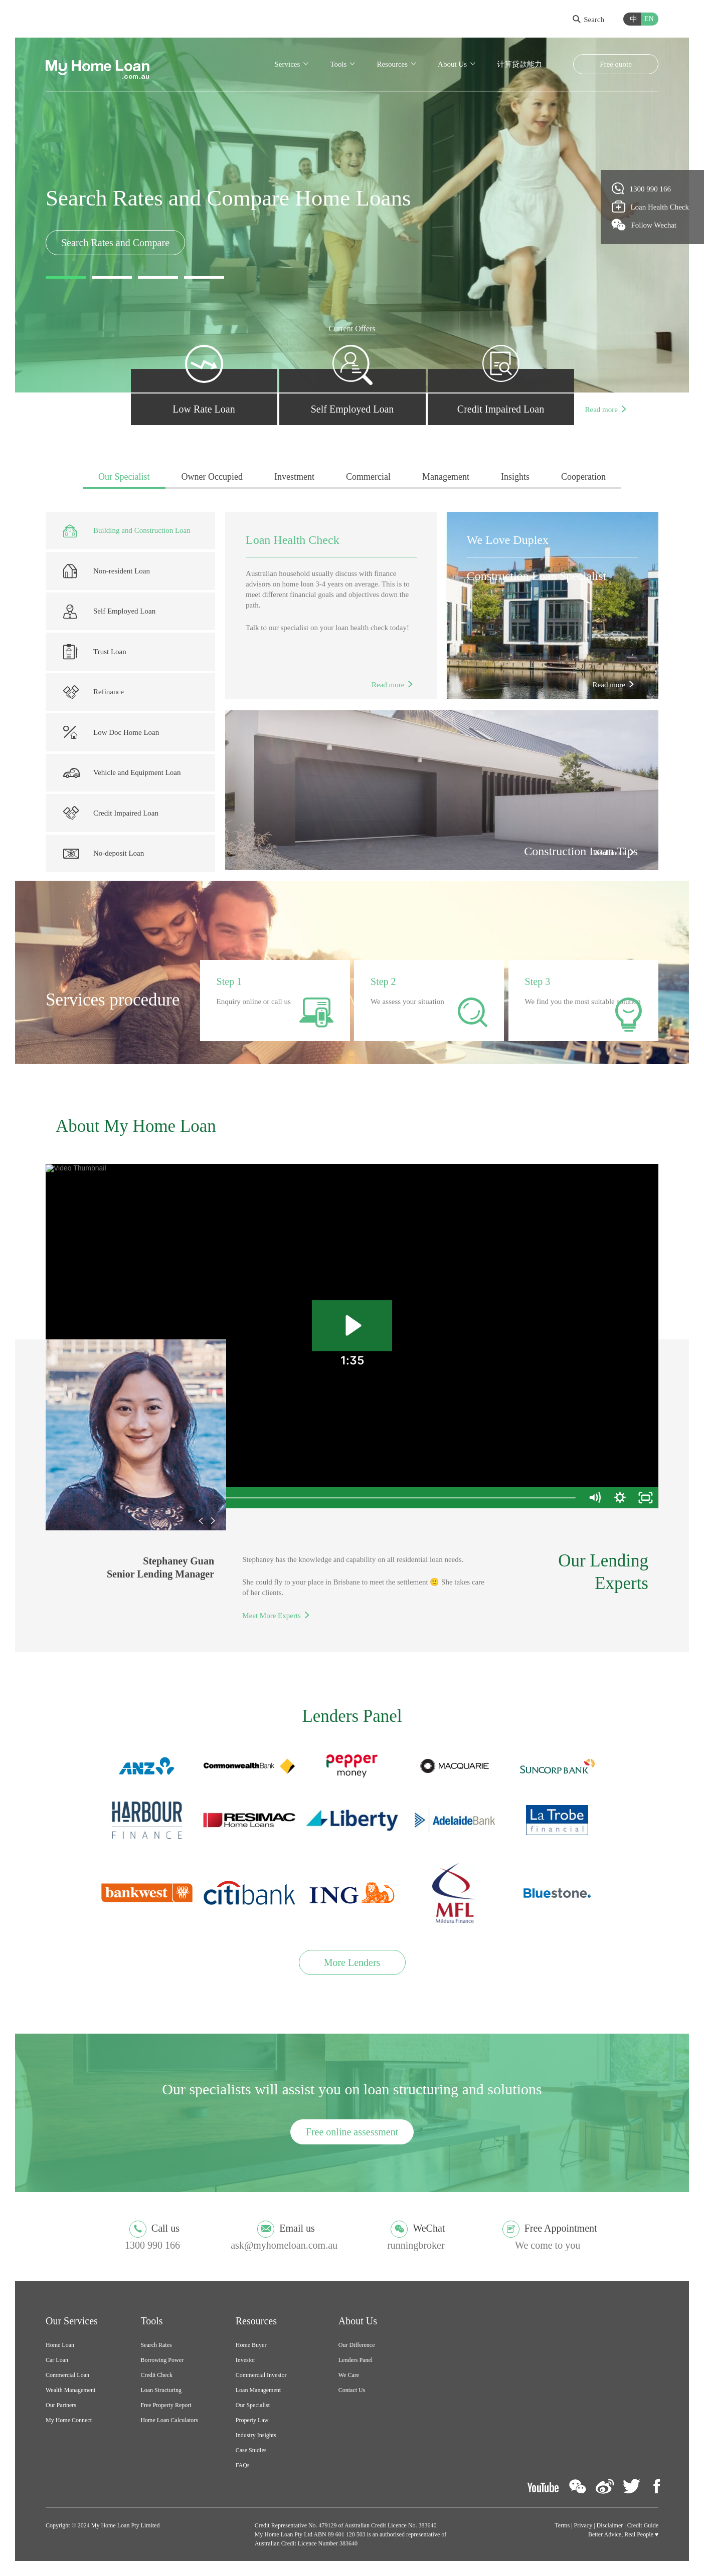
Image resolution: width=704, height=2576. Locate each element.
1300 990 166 (641, 188)
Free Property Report (165, 2405)
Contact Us (352, 2390)
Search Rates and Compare (115, 242)
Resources (392, 64)
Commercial (368, 477)
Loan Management (258, 2390)
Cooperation (583, 477)
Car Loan (57, 2359)
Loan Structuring (161, 2390)
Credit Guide (642, 2525)
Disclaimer (610, 2525)
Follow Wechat (644, 224)
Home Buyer (251, 2344)
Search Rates (155, 2344)
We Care (348, 2375)
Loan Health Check (292, 539)
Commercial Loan (67, 2375)
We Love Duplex (508, 539)
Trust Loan (94, 652)
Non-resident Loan (106, 571)
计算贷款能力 (519, 64)
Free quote (616, 64)
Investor (245, 2359)
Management (445, 477)
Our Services (72, 2320)
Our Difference (356, 2344)
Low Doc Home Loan (111, 732)
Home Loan (60, 2344)
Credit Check (156, 2375)
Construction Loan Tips (581, 851)
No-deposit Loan (103, 854)
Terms (562, 2525)
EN (649, 19)
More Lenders (352, 1962)
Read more (601, 410)
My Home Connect (69, 2420)
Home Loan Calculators (169, 2420)
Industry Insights (256, 2435)
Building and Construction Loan (127, 530)
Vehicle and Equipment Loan (122, 773)
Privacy (583, 2525)
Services (287, 64)
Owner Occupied (212, 477)
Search (588, 20)
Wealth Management (70, 2390)
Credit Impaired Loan (110, 813)
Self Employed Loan (109, 611)
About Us (452, 64)
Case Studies (251, 2450)
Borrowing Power (162, 2359)
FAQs (243, 2465)
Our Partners (61, 2405)
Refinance (93, 692)
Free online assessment (352, 2131)
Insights (515, 477)
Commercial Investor (261, 2375)
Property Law (252, 2420)
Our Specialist (123, 477)
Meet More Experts (271, 1616)
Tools (338, 64)
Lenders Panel (355, 2359)
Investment (294, 477)
